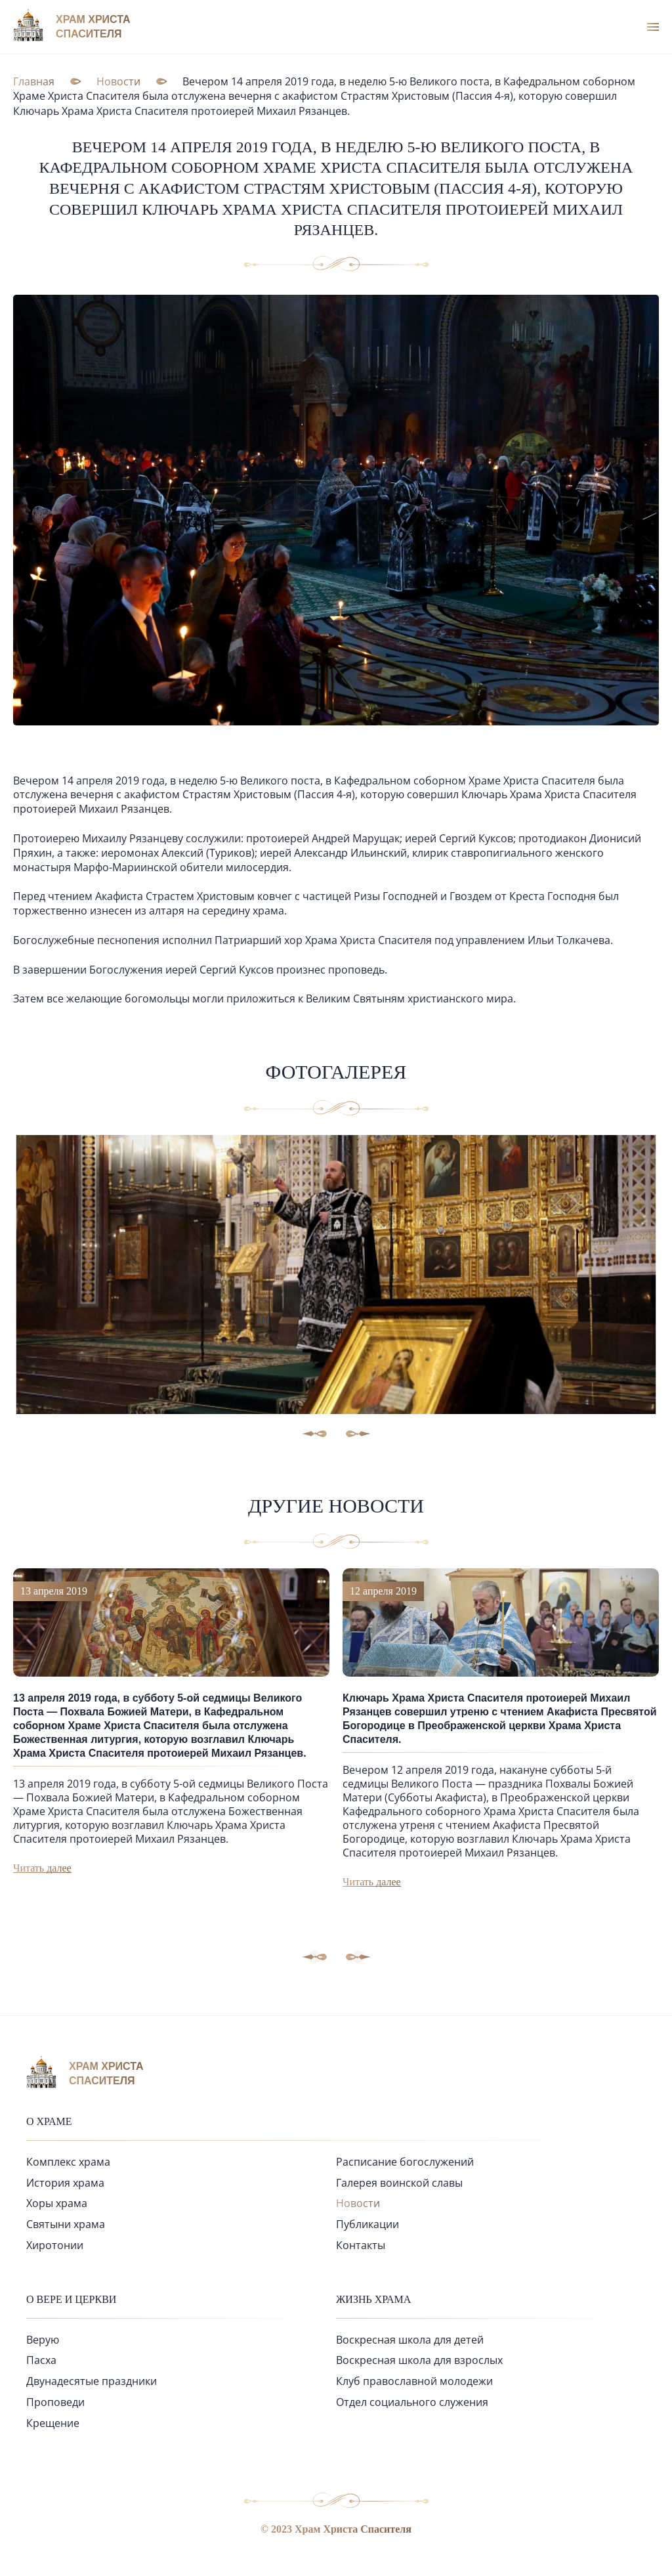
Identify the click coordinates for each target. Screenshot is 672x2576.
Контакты (360, 2245)
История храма (65, 2183)
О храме (49, 2121)
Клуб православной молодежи (414, 2381)
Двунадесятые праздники (91, 2381)
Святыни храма (65, 2224)
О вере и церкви (71, 2299)
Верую (42, 2339)
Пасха (41, 2360)
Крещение (52, 2423)
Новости (358, 2203)
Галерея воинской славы (399, 2183)
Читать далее (42, 1868)
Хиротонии (54, 2245)
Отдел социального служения (412, 2402)
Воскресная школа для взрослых (419, 2360)
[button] (358, 1957)
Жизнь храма (373, 2299)
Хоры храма (56, 2203)
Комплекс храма (68, 2162)
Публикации (367, 2224)
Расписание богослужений (405, 2162)
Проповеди (55, 2402)
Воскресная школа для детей (410, 2339)
